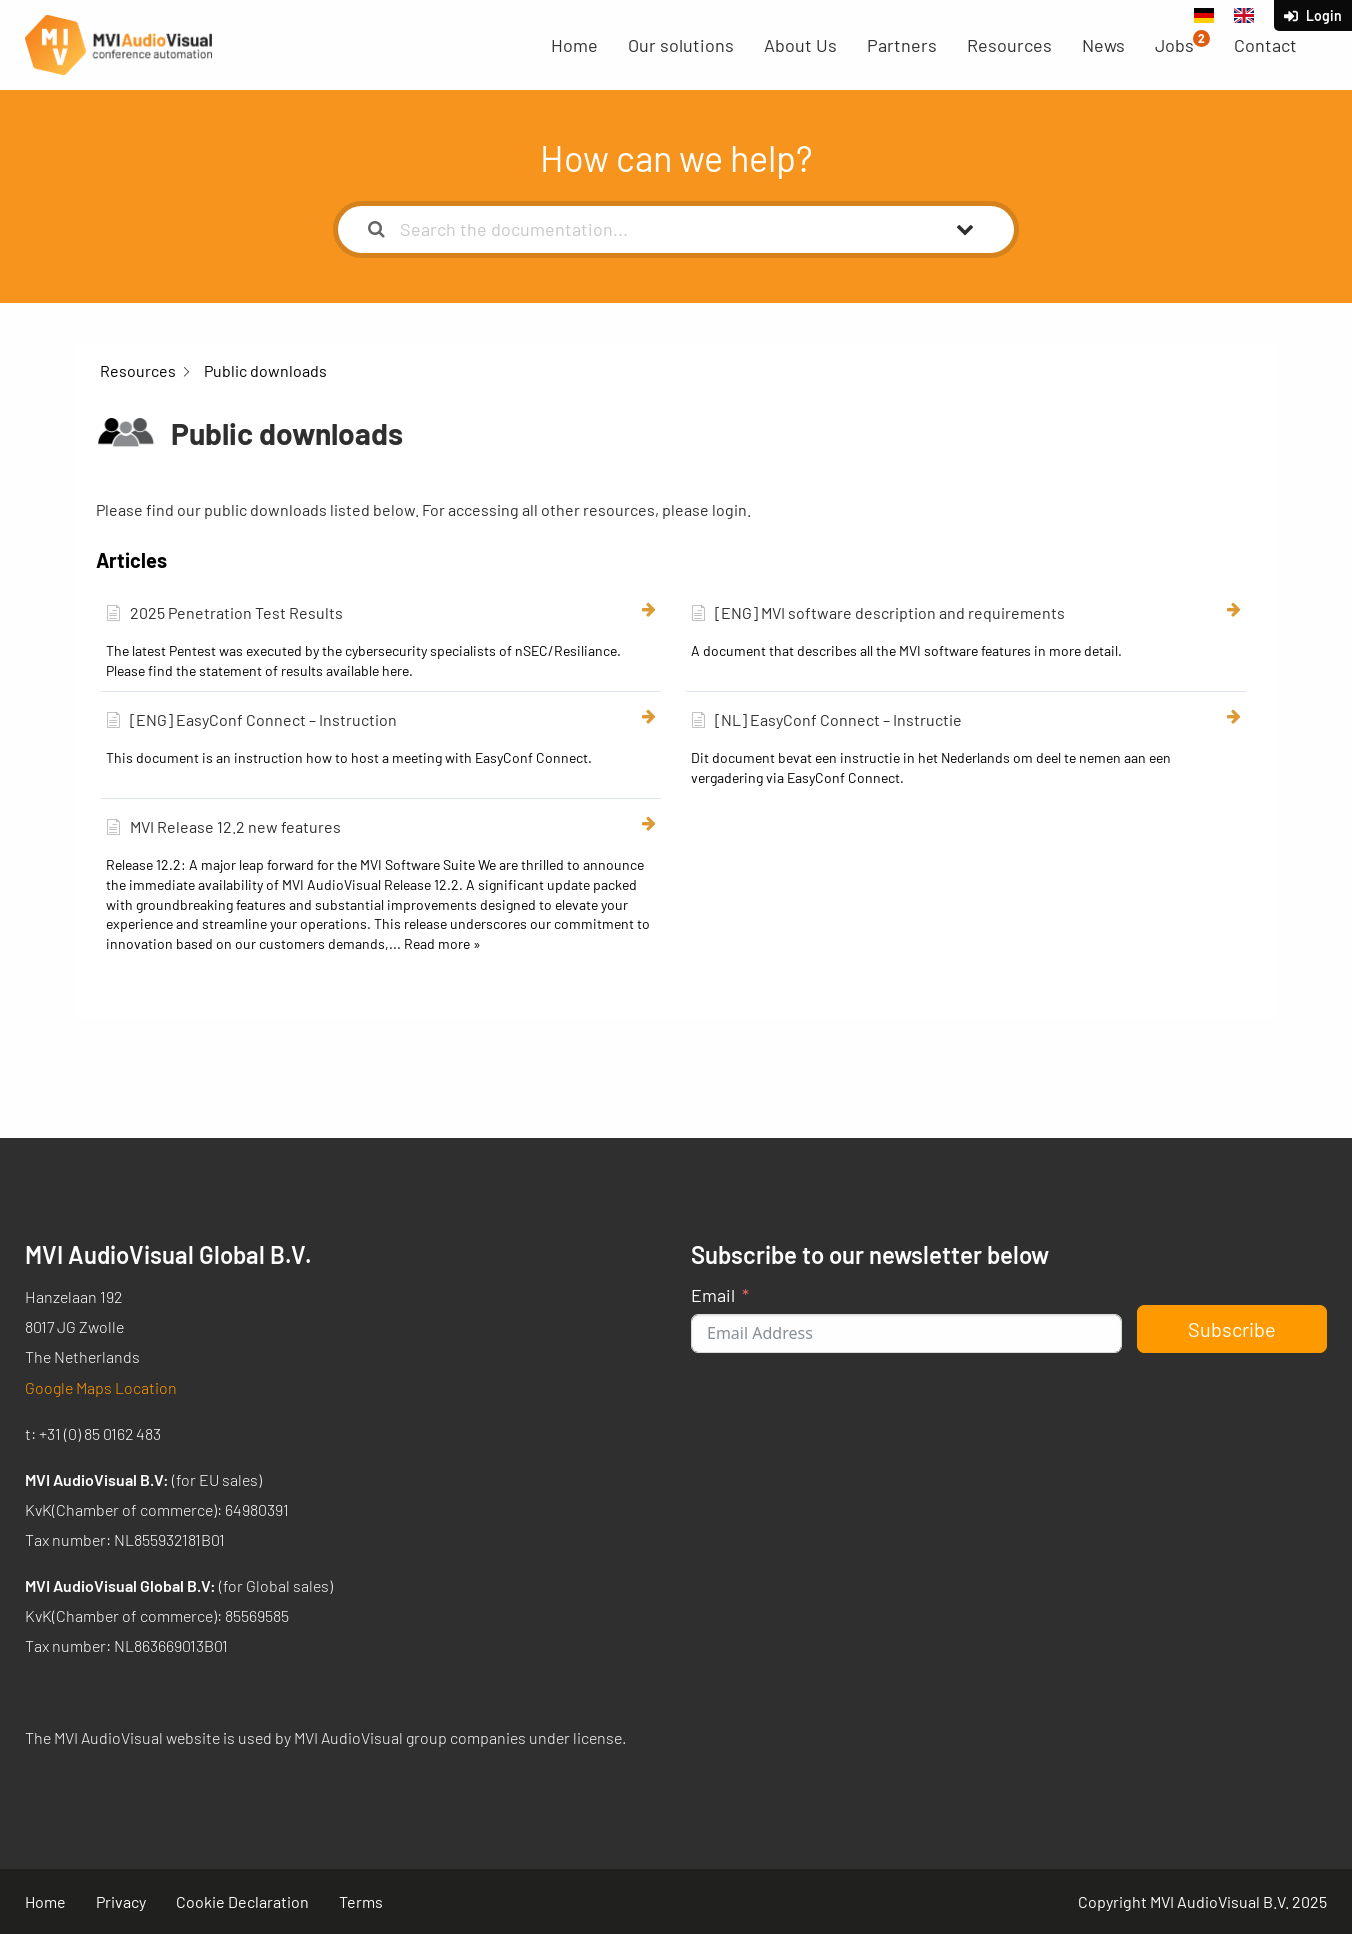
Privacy (121, 1901)
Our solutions (681, 45)
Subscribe (1232, 1329)
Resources (1009, 45)
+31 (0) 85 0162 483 (100, 1433)
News (1103, 45)
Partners (902, 45)
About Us (800, 45)
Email (713, 1295)
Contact (1265, 45)
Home (574, 45)
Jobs (1174, 45)
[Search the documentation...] (650, 229)
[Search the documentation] (376, 229)
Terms (361, 1901)
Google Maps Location (101, 1387)
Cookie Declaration (242, 1901)
